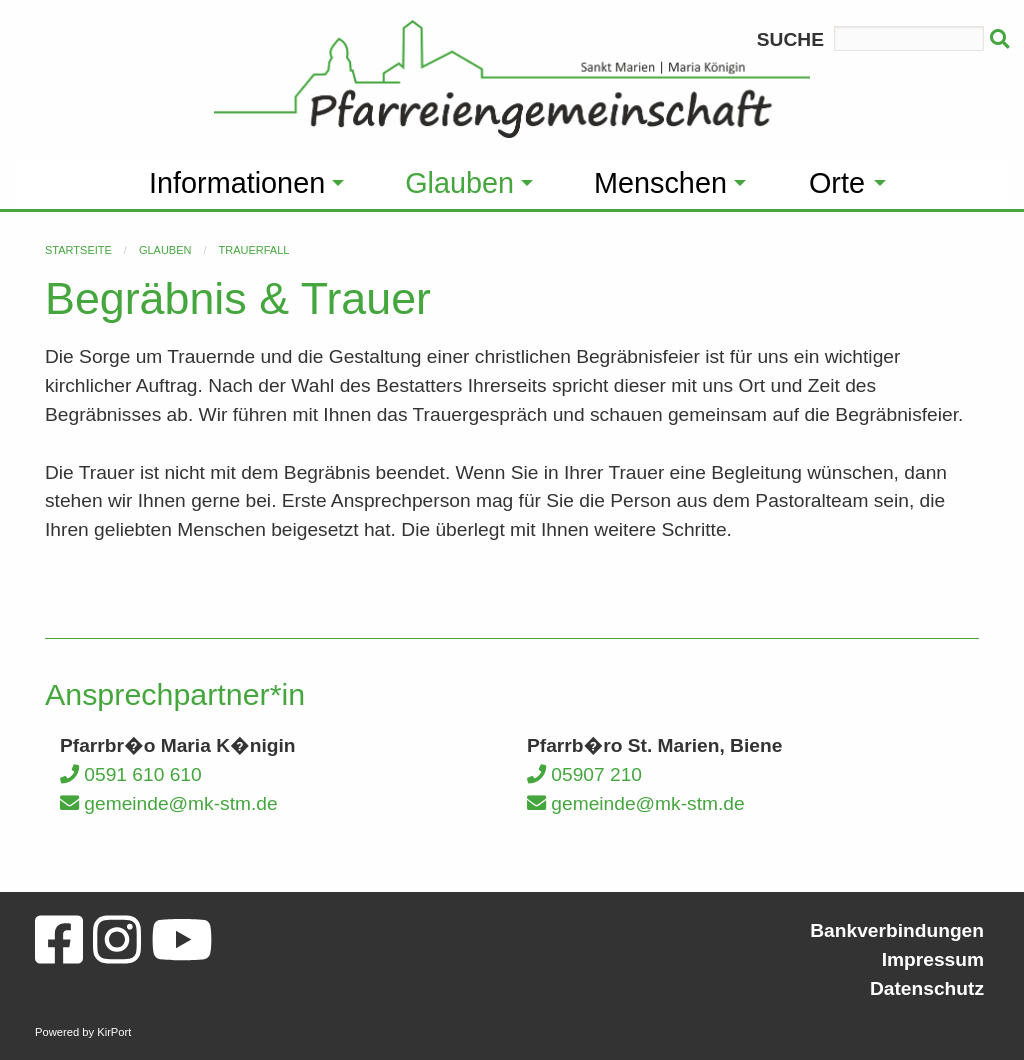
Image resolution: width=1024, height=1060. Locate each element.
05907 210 (584, 774)
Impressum (933, 959)
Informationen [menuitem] (237, 183)
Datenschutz (927, 988)
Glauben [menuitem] (459, 183)
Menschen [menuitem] (660, 183)
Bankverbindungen (897, 930)
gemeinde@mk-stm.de (169, 803)
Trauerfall (254, 250)
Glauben (165, 250)
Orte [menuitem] (837, 183)
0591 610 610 (131, 774)
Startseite (78, 250)
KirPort (114, 1032)
